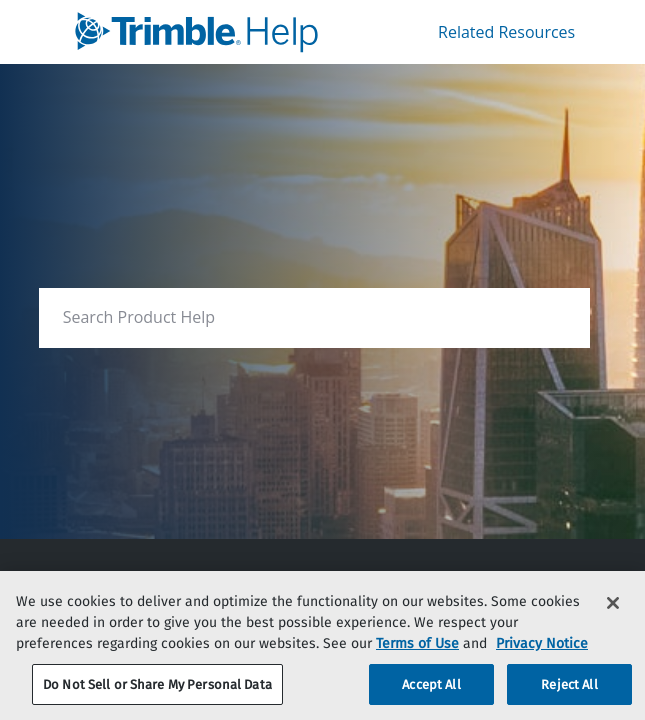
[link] (206, 32)
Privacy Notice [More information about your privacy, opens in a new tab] (542, 659)
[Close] (613, 619)
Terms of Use (417, 659)
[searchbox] (553, 317)
